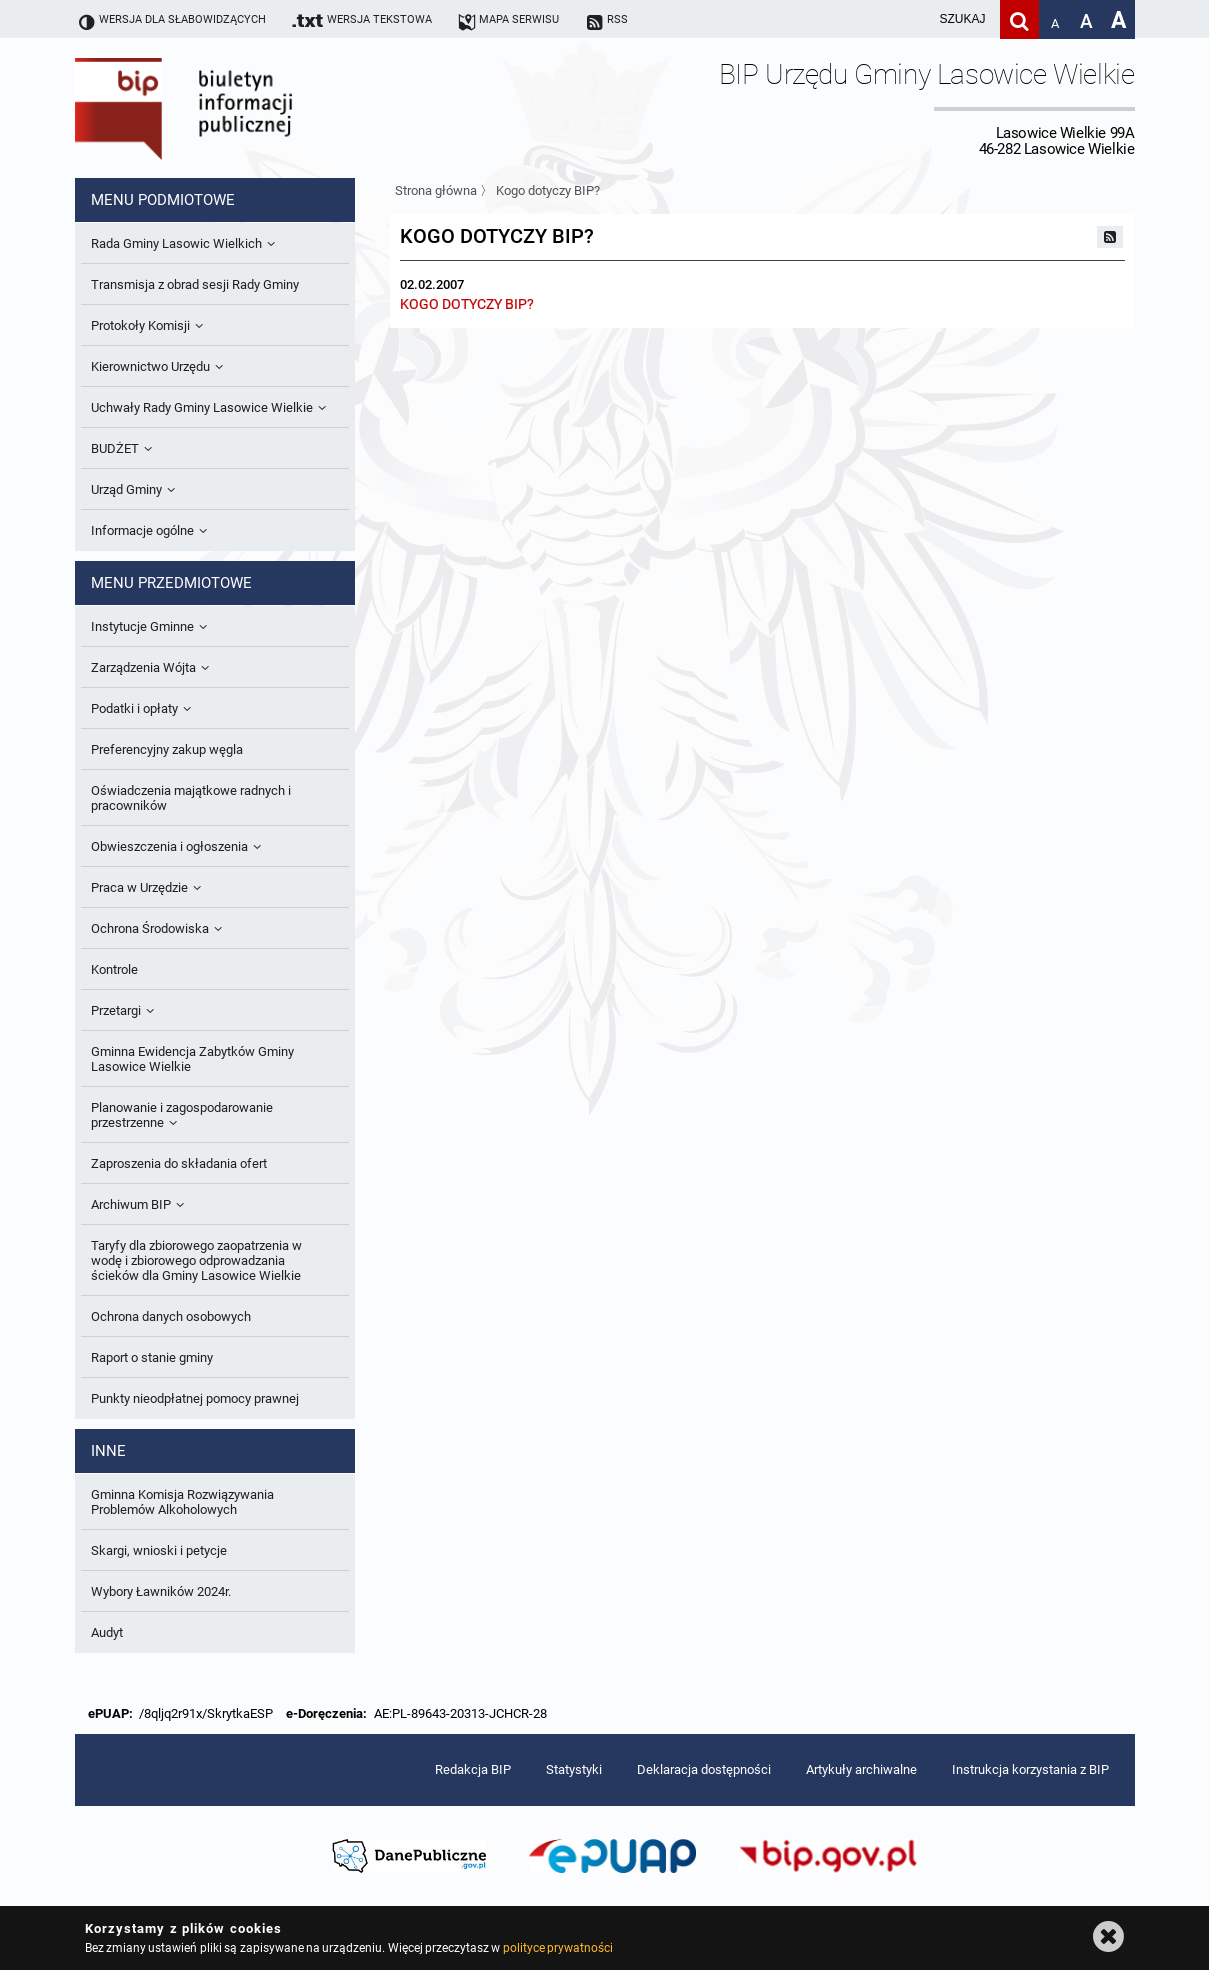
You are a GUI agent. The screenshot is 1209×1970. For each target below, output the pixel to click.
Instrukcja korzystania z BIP (1030, 1769)
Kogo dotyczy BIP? (548, 190)
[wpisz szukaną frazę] (913, 19)
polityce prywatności (558, 1948)
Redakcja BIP (473, 1769)
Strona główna (436, 190)
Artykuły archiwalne (861, 1769)
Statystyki (574, 1769)
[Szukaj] (1019, 19)
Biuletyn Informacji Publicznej (240, 108)
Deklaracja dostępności (704, 1769)
